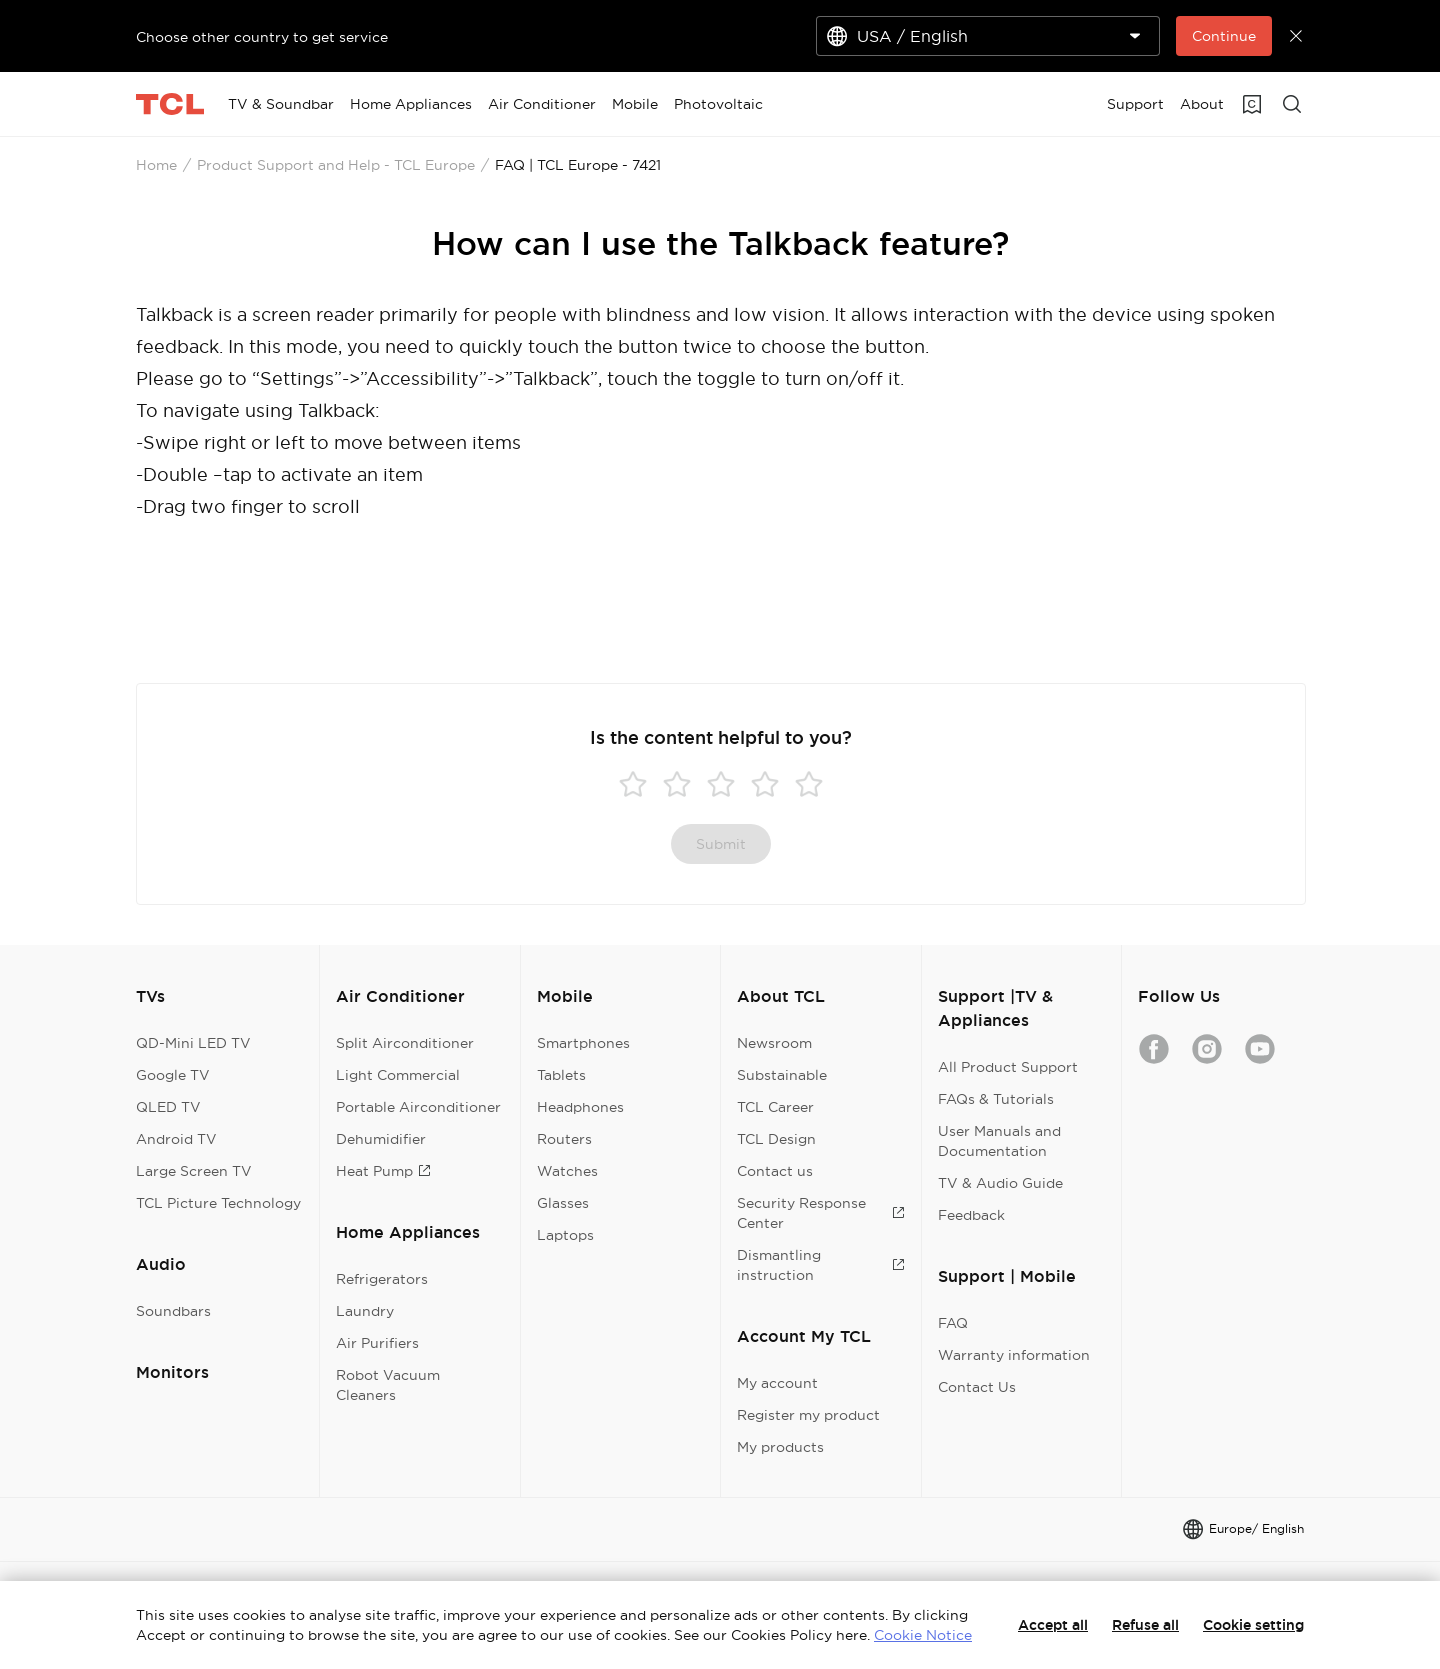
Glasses (563, 1203)
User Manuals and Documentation (999, 1141)
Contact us (775, 1171)
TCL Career (775, 1107)
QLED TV (168, 1107)
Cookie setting (1253, 1625)
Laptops (565, 1235)
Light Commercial (398, 1075)
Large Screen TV (194, 1171)
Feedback (971, 1215)
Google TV (173, 1075)
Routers (564, 1139)
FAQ (953, 1323)
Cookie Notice (923, 1635)
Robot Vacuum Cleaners (388, 1385)
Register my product (808, 1415)
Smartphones (583, 1043)
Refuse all (1145, 1625)
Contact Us (977, 1387)
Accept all (1053, 1625)
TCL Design (776, 1139)
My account (777, 1383)
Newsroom (774, 1043)
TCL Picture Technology (218, 1203)
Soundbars (173, 1311)
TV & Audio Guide (1000, 1183)
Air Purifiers (377, 1343)
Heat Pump (383, 1171)
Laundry (365, 1311)
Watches (567, 1171)
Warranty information (1014, 1355)
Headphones (580, 1107)
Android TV (176, 1139)
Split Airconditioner (405, 1043)
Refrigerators (382, 1279)
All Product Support (1008, 1067)
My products (780, 1447)
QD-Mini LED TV (193, 1043)
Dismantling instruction (820, 1265)
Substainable (782, 1075)
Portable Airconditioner (418, 1107)
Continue (1224, 36)
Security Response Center (820, 1213)
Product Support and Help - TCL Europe (336, 165)
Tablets (561, 1075)
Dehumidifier (381, 1139)
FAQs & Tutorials (996, 1099)
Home (156, 165)
